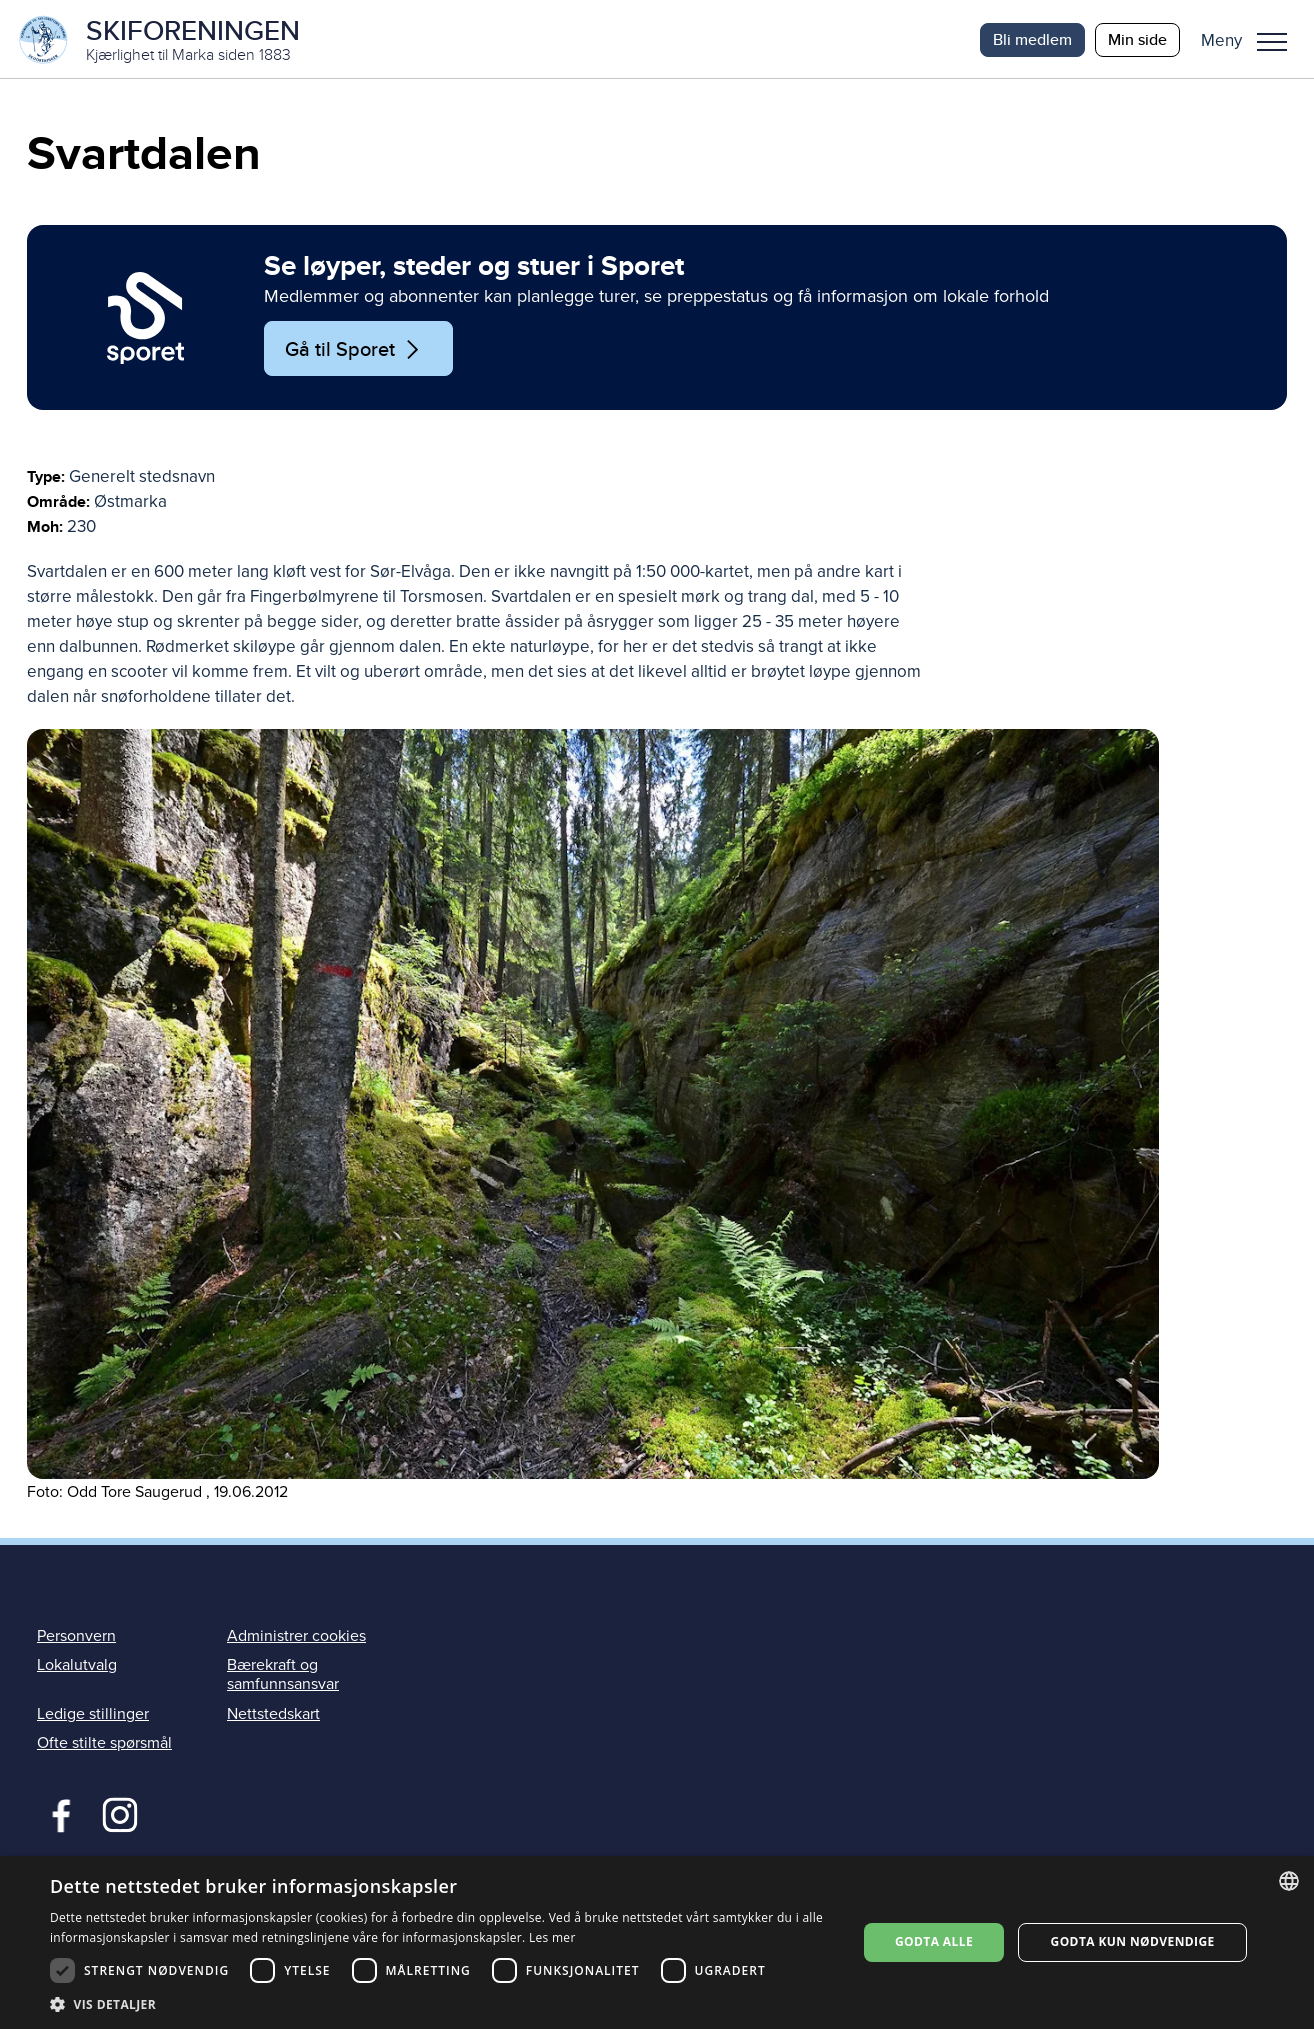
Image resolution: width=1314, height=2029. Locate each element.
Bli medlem (1032, 39)
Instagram (119, 1814)
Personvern (76, 1638)
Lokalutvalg (77, 1667)
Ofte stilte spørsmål (104, 1744)
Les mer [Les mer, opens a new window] (552, 1937)
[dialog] (657, 1942)
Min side (1137, 39)
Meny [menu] (1272, 42)
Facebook (56, 1814)
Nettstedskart (273, 1715)
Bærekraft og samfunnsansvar (283, 1676)
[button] (1251, 40)
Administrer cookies (296, 1638)
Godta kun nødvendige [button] (1133, 1941)
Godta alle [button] (934, 1941)
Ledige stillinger (93, 1715)
